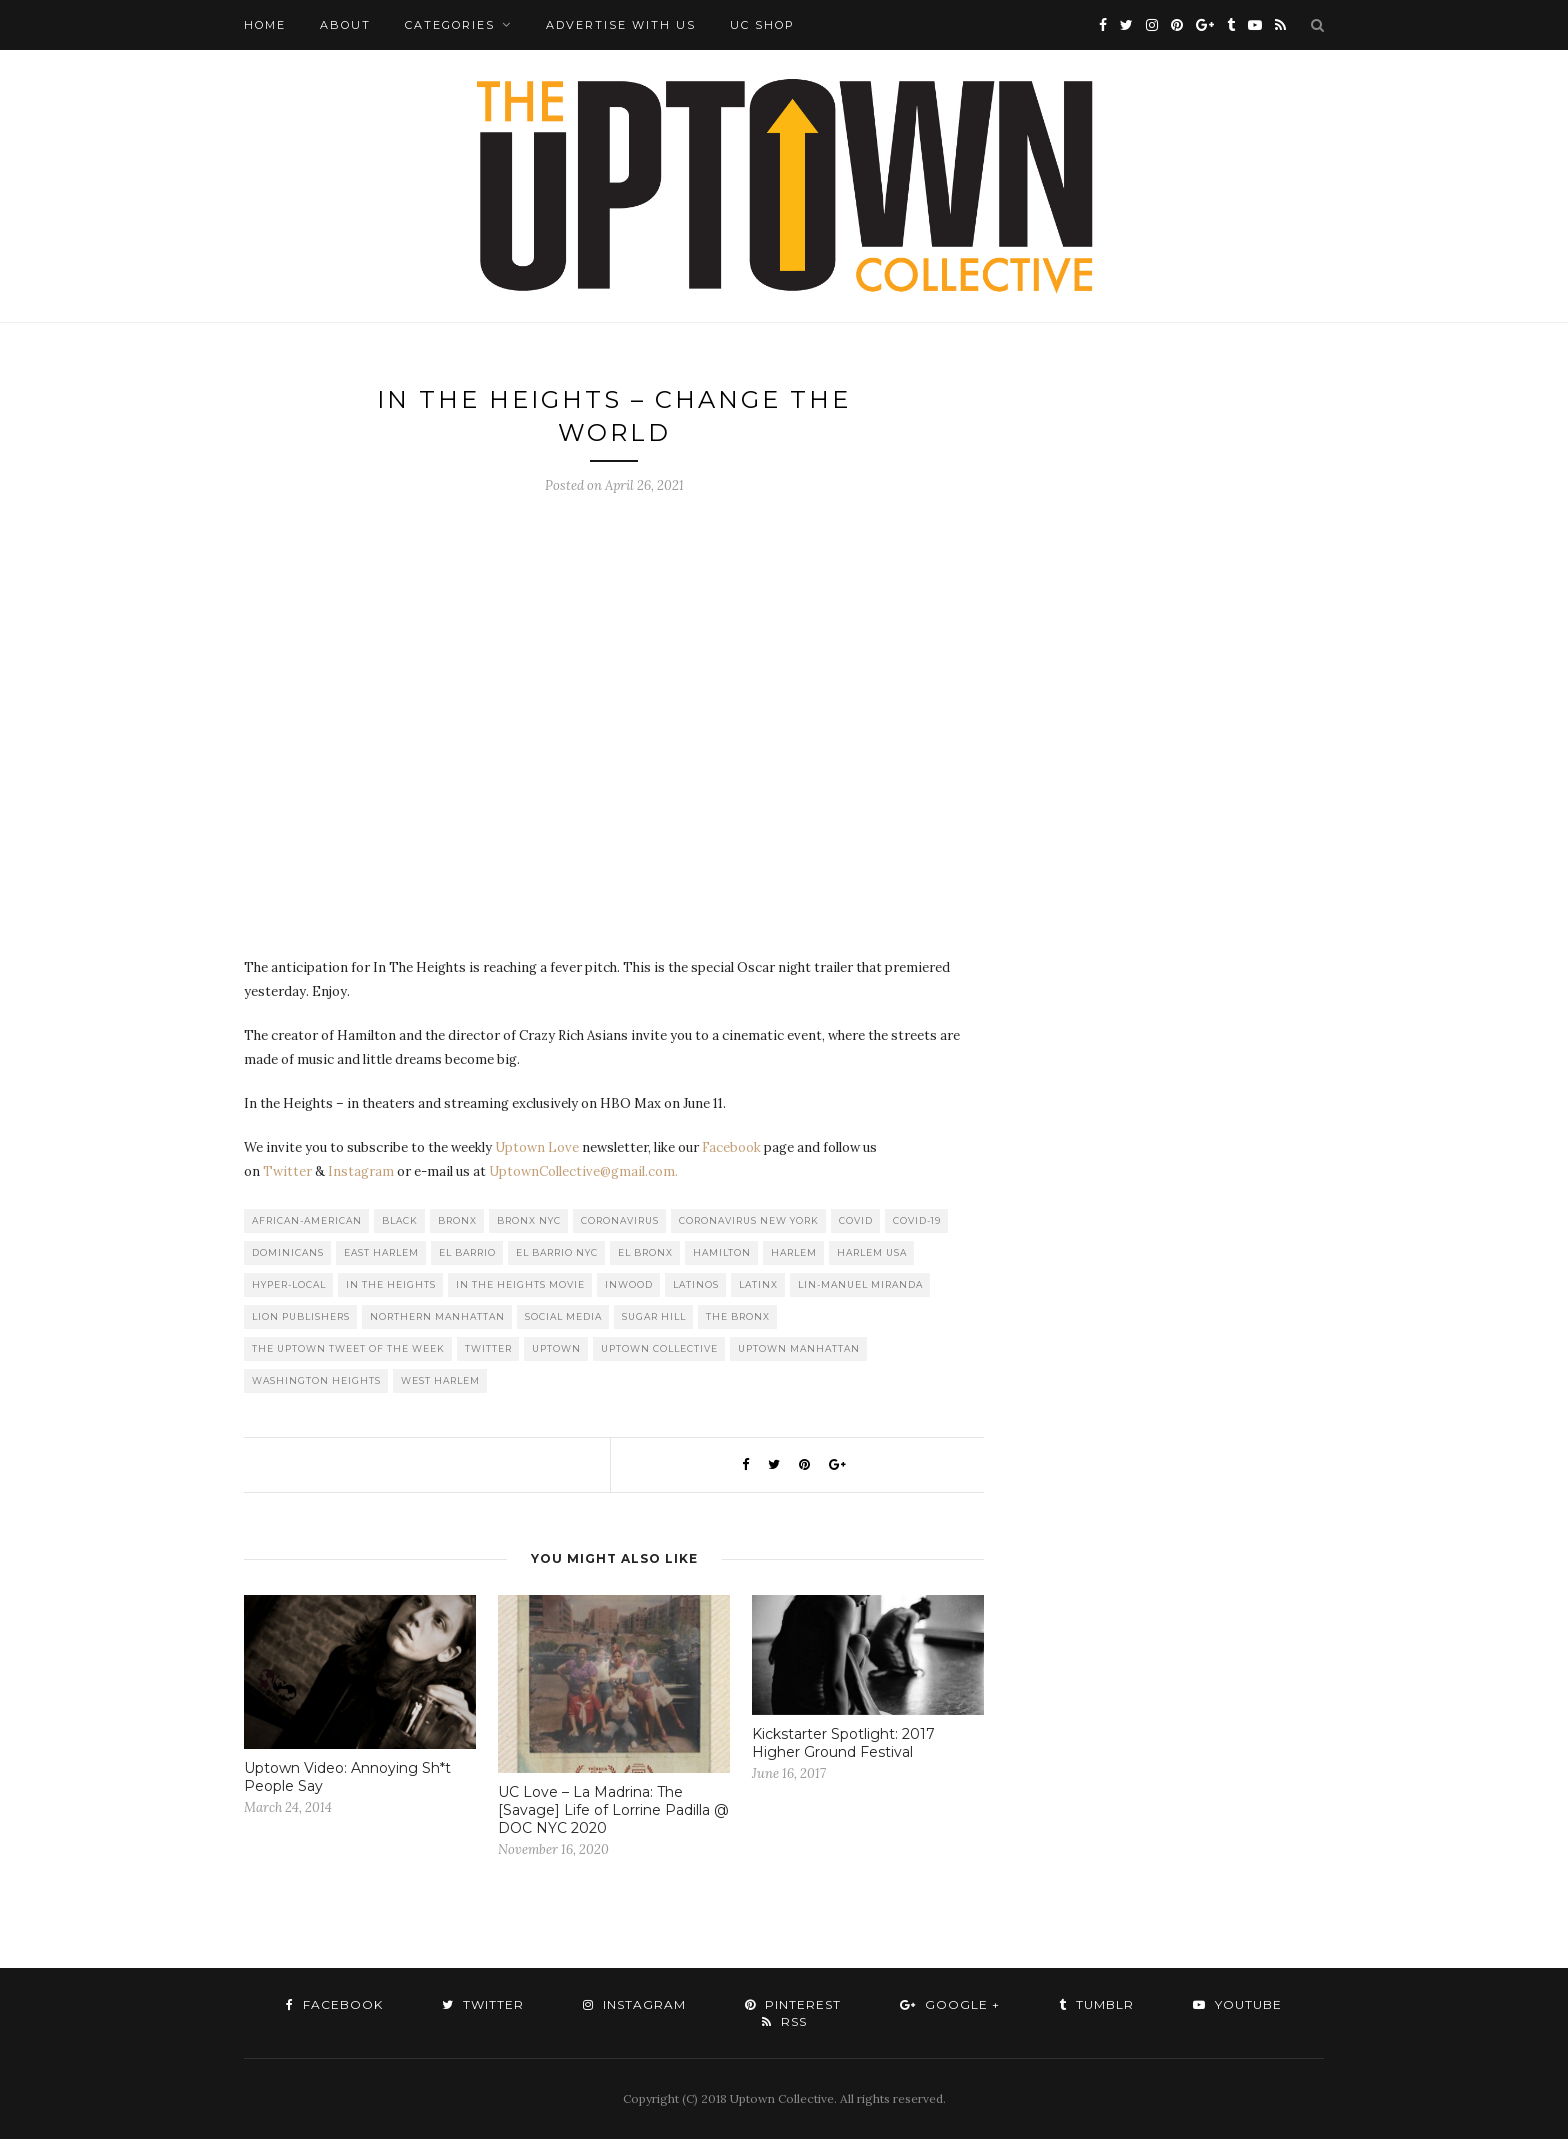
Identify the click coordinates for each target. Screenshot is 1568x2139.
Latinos (696, 1284)
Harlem (794, 1252)
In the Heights (391, 1284)
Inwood (629, 1284)
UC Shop (762, 25)
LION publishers (301, 1316)
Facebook (731, 1147)
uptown (556, 1348)
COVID (856, 1220)
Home (265, 25)
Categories (450, 25)
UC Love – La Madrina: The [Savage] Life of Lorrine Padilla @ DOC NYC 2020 (613, 1810)
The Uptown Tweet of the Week (348, 1348)
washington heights (316, 1380)
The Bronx (738, 1316)
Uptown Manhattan (799, 1348)
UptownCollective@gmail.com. (583, 1171)
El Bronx (645, 1252)
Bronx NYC (529, 1220)
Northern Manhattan (437, 1316)
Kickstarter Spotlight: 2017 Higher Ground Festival (843, 1743)
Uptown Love (537, 1147)
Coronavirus (620, 1220)
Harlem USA (872, 1252)
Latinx (758, 1284)
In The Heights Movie (520, 1284)
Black (400, 1220)
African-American (307, 1220)
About (345, 25)
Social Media (563, 1316)
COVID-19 (917, 1220)
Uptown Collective (659, 1348)
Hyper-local (289, 1284)
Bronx (457, 1220)
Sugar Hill (654, 1316)
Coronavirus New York (749, 1220)
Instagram (361, 1171)
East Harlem (381, 1252)
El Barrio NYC (557, 1252)
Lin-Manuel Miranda (860, 1284)
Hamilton (722, 1252)
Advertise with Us (621, 25)
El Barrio (467, 1252)
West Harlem (440, 1380)
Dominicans (288, 1252)
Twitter (287, 1171)
